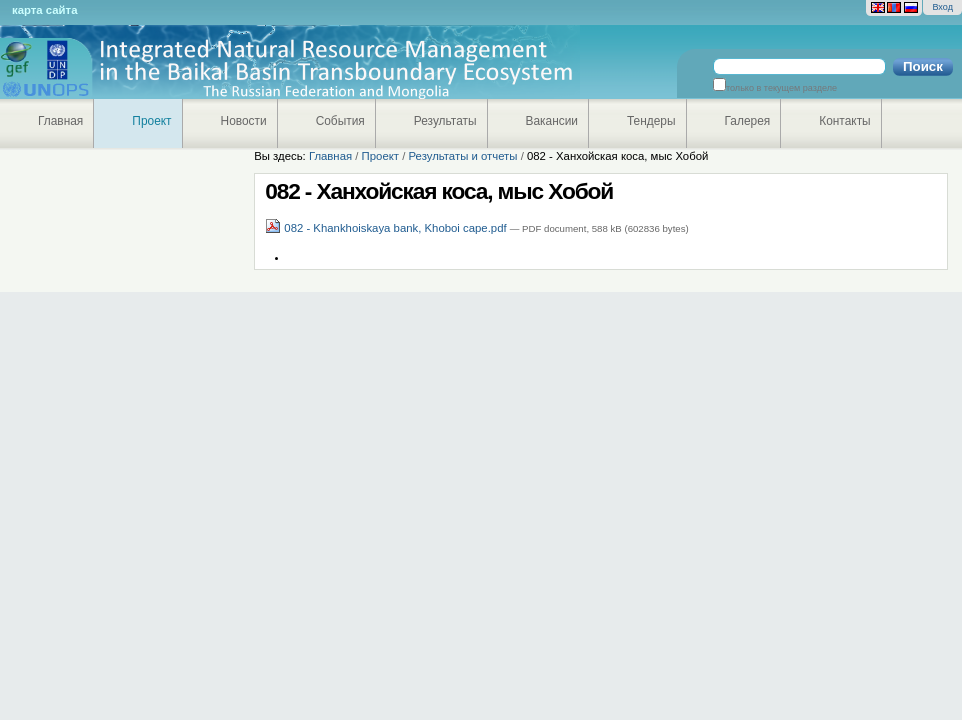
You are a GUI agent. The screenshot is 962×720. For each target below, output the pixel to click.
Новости (244, 121)
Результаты (445, 121)
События (340, 121)
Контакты (844, 121)
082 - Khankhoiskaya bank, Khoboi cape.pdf (387, 228)
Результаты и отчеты (462, 156)
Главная (60, 121)
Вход (942, 7)
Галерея (748, 121)
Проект (151, 121)
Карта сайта (44, 10)
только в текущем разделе (781, 88)
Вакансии (552, 121)
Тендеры (651, 121)
